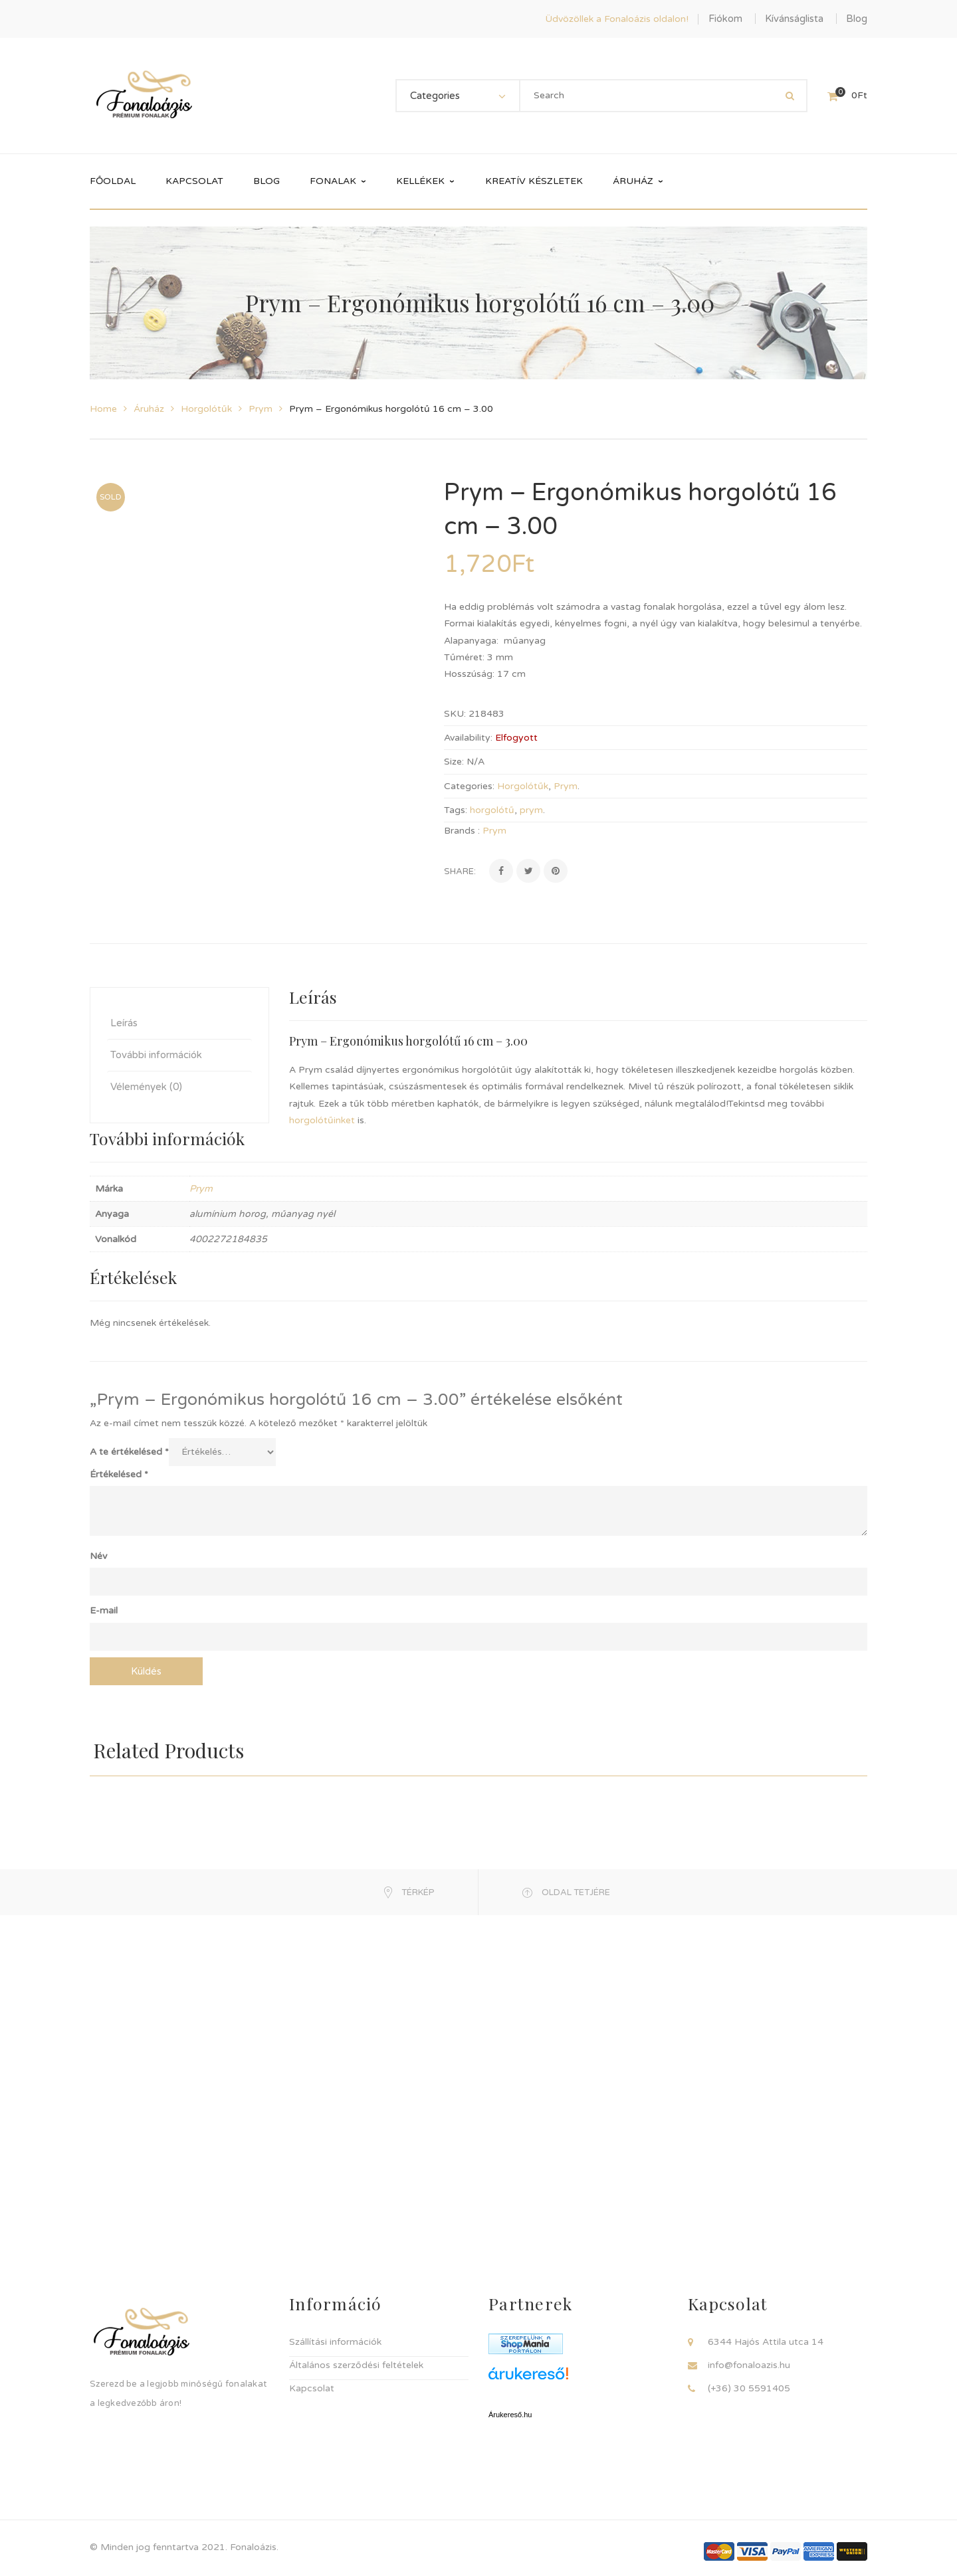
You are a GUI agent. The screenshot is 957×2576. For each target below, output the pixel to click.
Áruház (149, 408)
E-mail (104, 1605)
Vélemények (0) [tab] (146, 1081)
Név (98, 1550)
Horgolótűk (206, 408)
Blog (856, 19)
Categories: (469, 786)
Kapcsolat (311, 2383)
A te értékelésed (129, 1446)
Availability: (468, 737)
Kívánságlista (794, 19)
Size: (454, 761)
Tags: (455, 810)
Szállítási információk (335, 2336)
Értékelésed (119, 1469)
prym (531, 810)
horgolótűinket (322, 1115)
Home (103, 408)
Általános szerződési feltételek (356, 2359)
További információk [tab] (156, 1049)
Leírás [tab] (124, 1017)
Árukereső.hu (510, 2409)
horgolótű (492, 810)
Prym (260, 408)
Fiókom (725, 19)
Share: (460, 871)
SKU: (455, 713)
